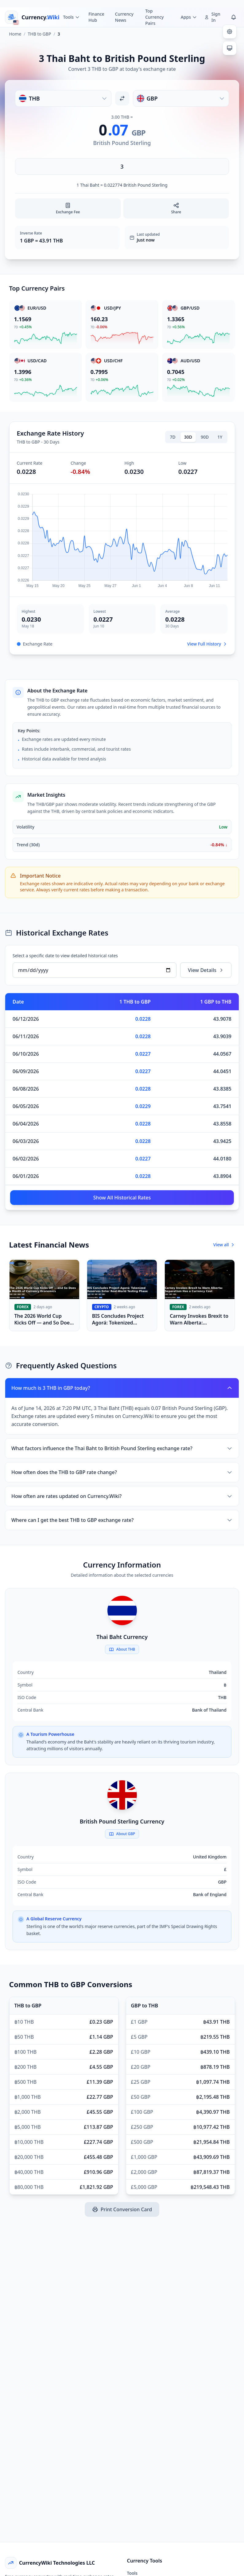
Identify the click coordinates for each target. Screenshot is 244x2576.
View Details (206, 970)
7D (173, 437)
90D (205, 437)
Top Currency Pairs (154, 17)
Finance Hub (96, 17)
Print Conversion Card (122, 2209)
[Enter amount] (122, 166)
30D (188, 437)
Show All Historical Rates (122, 1197)
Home (15, 34)
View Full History (207, 644)
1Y (219, 437)
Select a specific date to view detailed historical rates (65, 955)
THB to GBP (39, 34)
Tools (132, 2573)
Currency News (124, 17)
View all (224, 1245)
